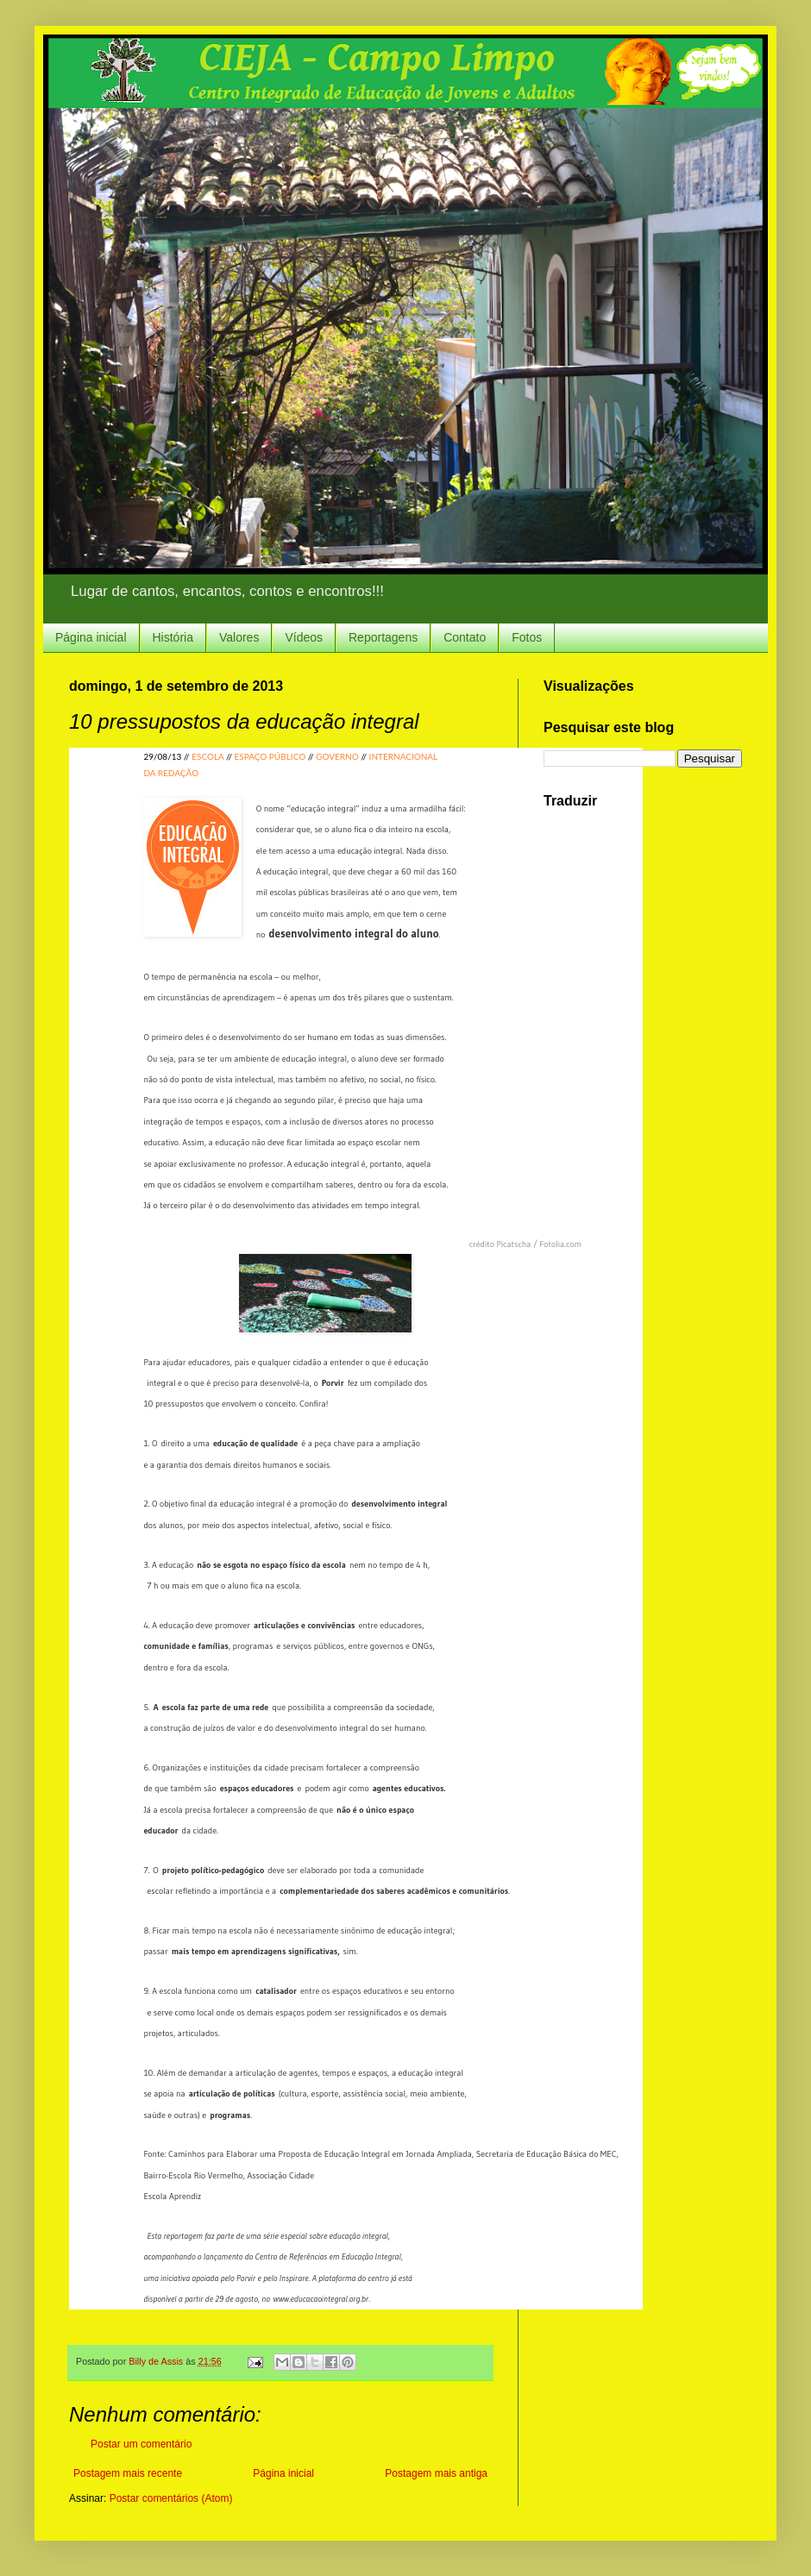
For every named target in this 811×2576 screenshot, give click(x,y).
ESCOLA (207, 756)
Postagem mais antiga (436, 2473)
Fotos (527, 637)
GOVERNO (337, 756)
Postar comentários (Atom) (171, 2498)
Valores (239, 637)
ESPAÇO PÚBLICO (269, 756)
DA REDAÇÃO (170, 773)
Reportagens (383, 637)
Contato (464, 637)
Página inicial (91, 637)
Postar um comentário (141, 2444)
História (173, 637)
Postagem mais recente (127, 2473)
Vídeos (304, 637)
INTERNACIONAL (403, 756)
